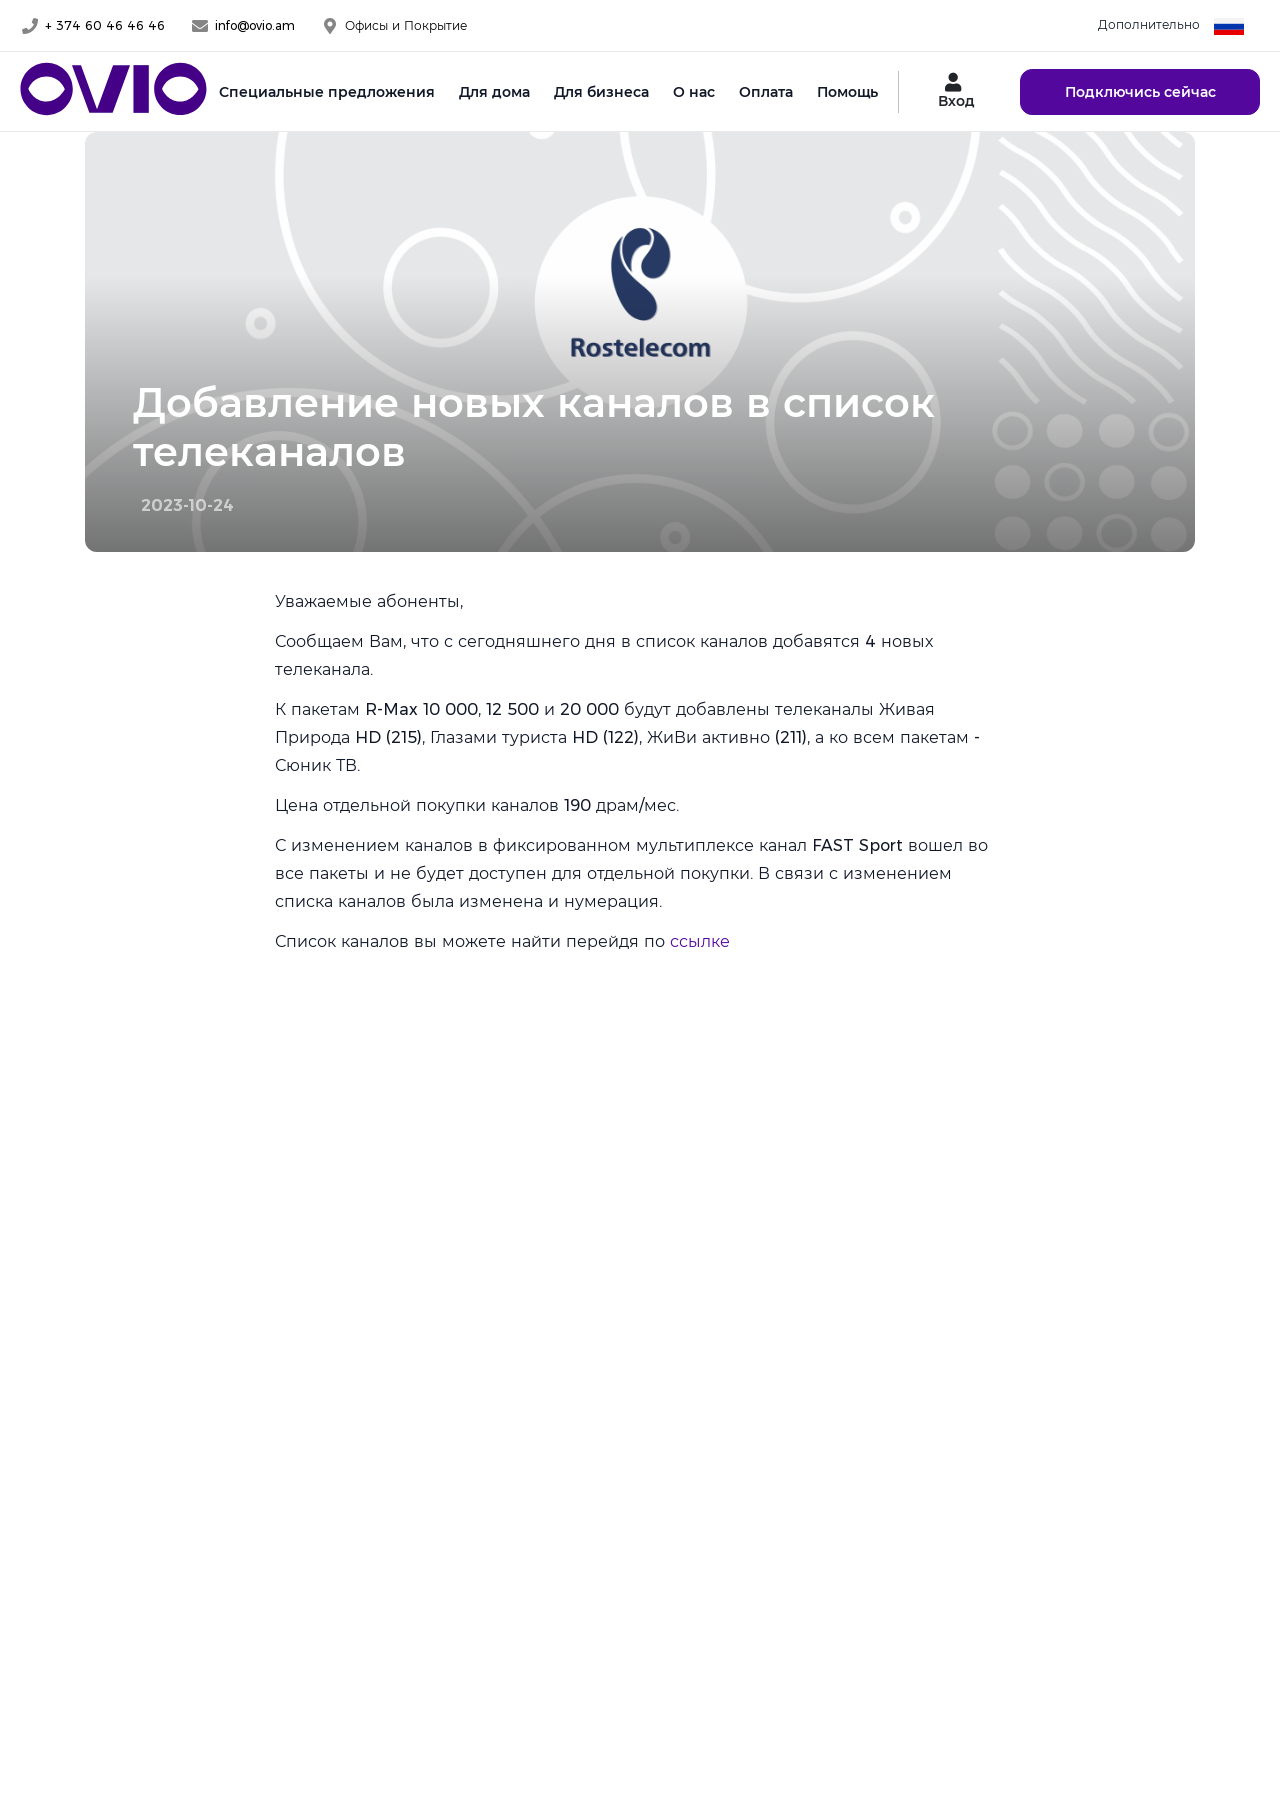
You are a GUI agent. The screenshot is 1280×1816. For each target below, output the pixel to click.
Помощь (847, 92)
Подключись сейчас (1140, 92)
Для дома (494, 92)
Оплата (766, 92)
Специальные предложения (327, 92)
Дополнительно (1149, 24)
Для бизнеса (601, 92)
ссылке (700, 941)
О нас (694, 92)
